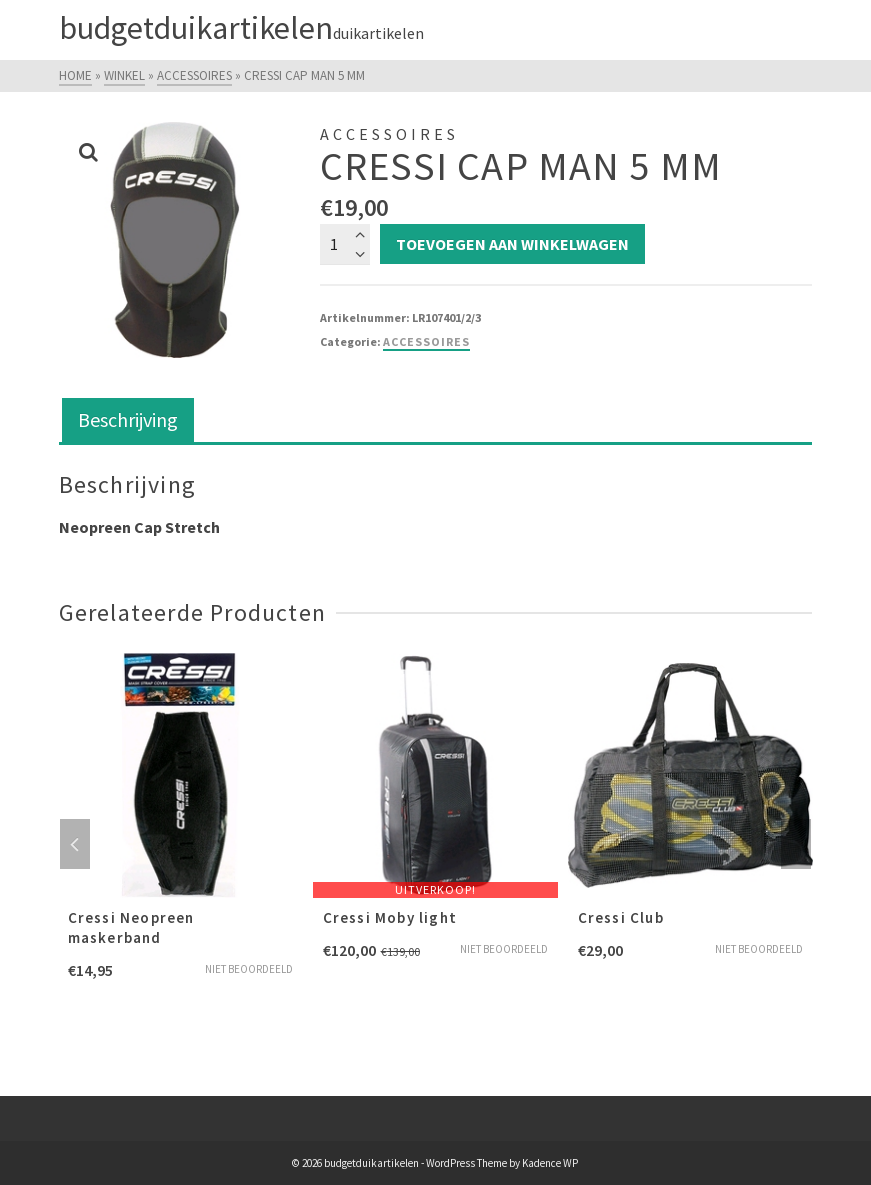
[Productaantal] (345, 244)
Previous (75, 844)
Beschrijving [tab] (128, 419)
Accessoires (426, 341)
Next (796, 844)
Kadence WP (550, 1163)
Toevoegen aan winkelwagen (512, 244)
